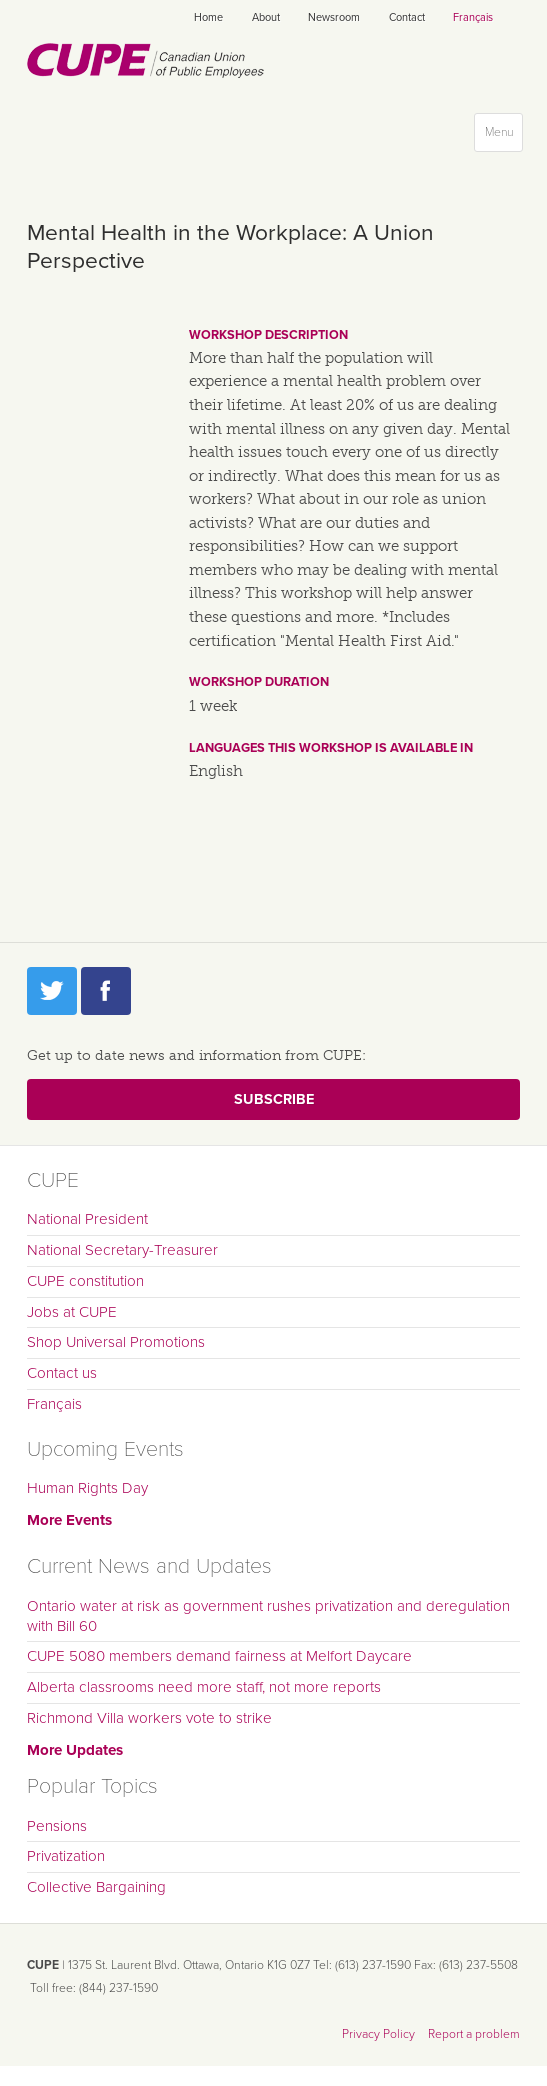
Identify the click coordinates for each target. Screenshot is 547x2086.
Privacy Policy (378, 2034)
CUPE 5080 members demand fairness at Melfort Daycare (219, 1656)
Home (208, 17)
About (266, 17)
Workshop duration (259, 682)
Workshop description (268, 335)
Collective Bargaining (96, 1887)
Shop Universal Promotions (116, 1342)
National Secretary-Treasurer (122, 1250)
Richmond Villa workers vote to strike (149, 1718)
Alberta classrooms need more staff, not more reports (204, 1687)
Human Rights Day (87, 1488)
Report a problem (474, 2034)
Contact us (62, 1373)
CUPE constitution (85, 1281)
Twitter (52, 991)
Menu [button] (503, 136)
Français (473, 17)
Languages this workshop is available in (331, 748)
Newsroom (334, 17)
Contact (407, 17)
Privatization (66, 1856)
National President (87, 1219)
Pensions (57, 1826)
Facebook (106, 991)
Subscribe (274, 1099)
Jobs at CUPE (72, 1312)
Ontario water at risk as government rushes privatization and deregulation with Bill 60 (268, 1616)
